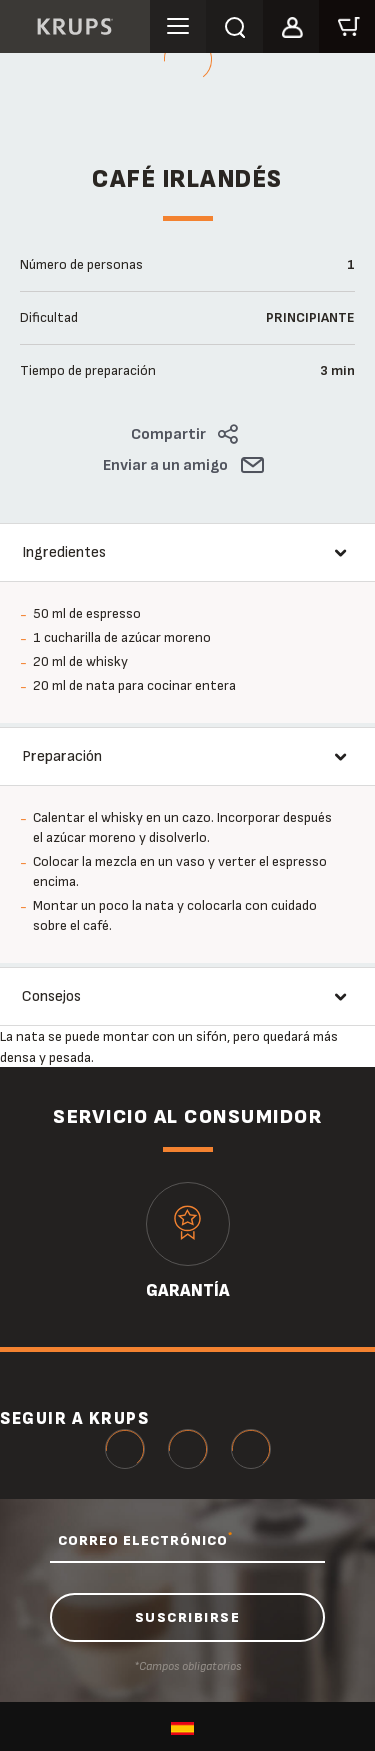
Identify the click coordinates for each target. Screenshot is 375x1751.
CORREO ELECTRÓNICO (145, 1540)
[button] (291, 24)
